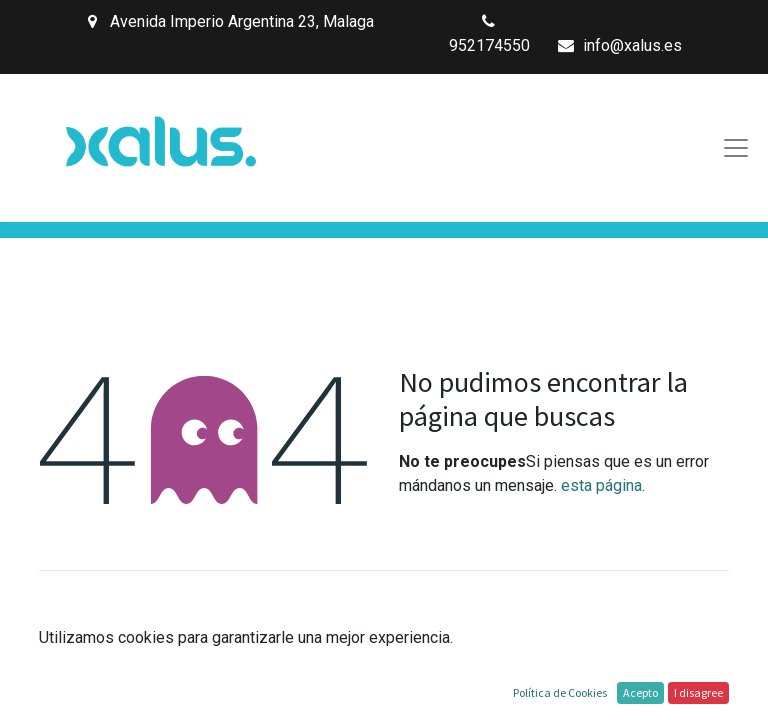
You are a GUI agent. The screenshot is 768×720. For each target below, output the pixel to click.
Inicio (384, 694)
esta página (601, 485)
